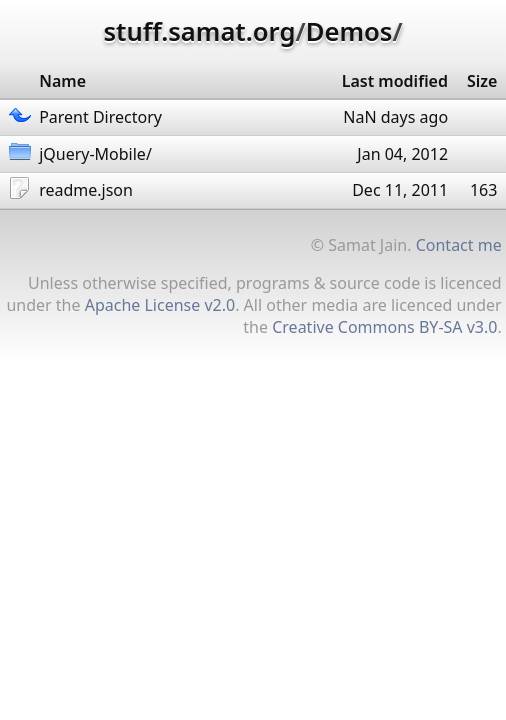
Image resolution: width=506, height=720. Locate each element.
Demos (349, 31)
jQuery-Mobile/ (95, 154)
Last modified (395, 81)
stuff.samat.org (199, 31)
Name (62, 81)
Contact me (459, 245)
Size (482, 81)
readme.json (86, 190)
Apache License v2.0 (160, 305)
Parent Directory (100, 117)
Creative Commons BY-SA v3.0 (384, 327)
